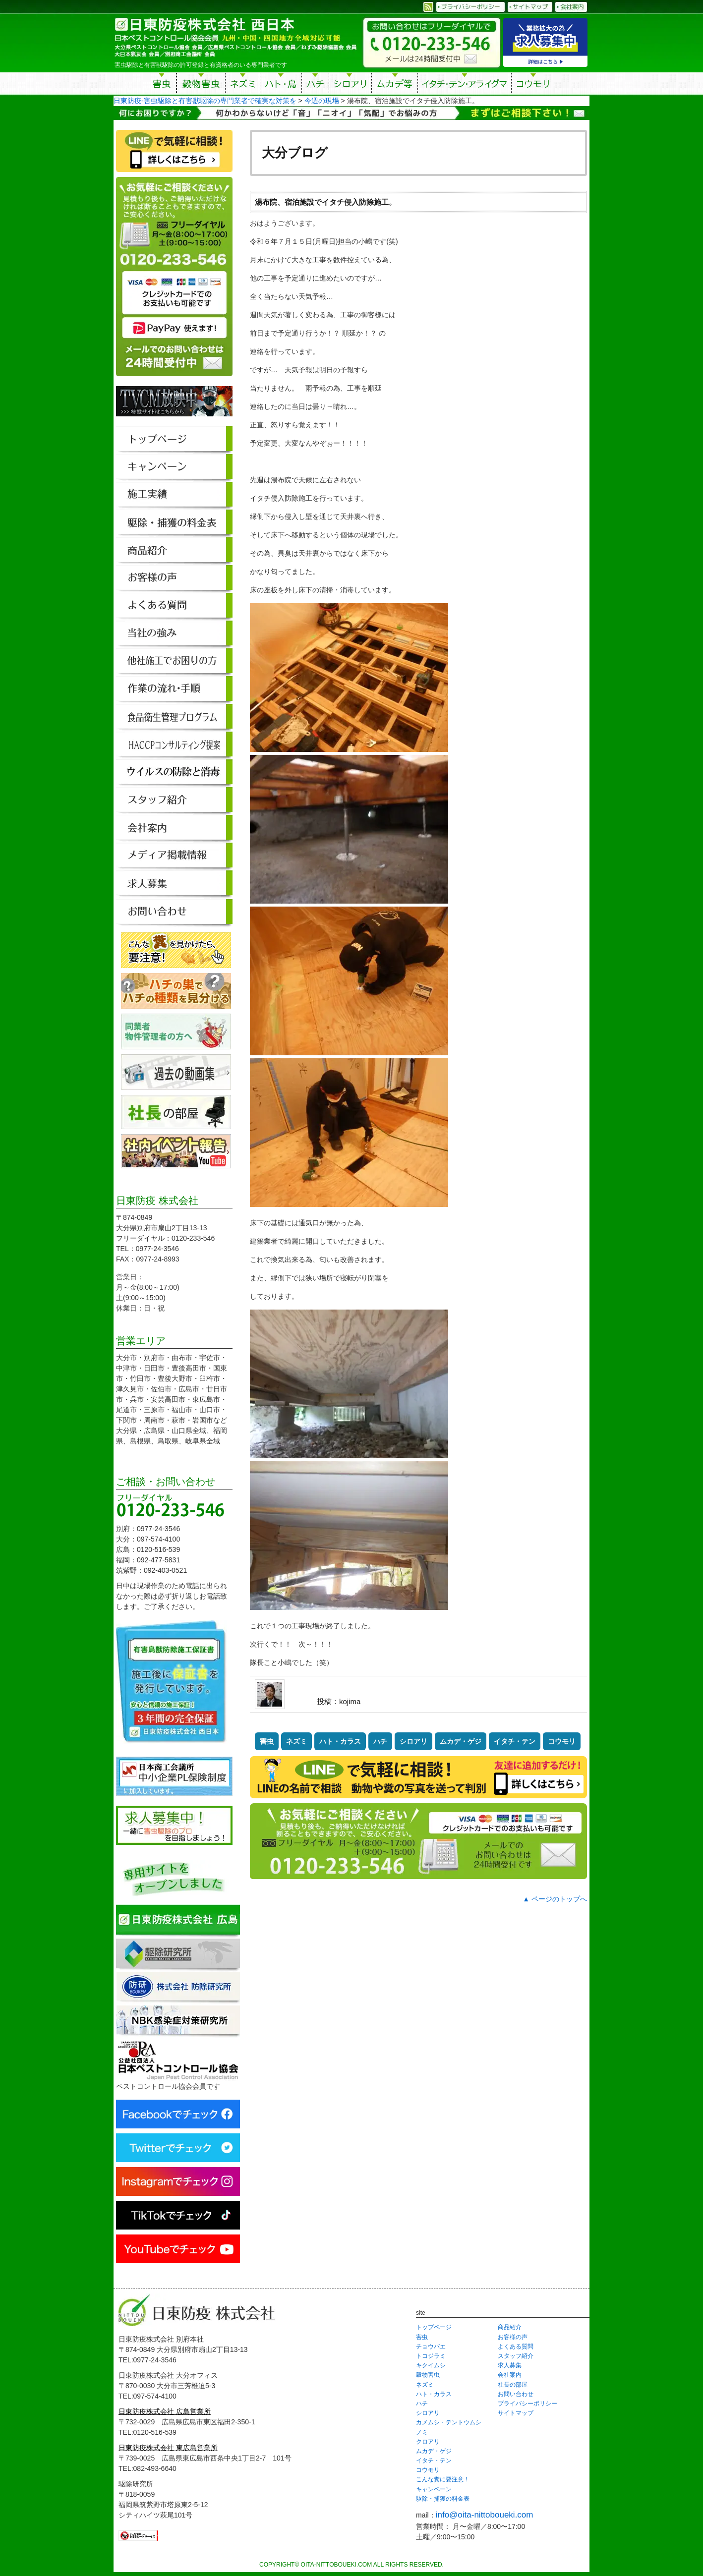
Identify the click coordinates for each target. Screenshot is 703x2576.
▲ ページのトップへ (555, 1899)
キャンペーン (434, 2489)
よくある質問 (515, 2346)
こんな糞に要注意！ (442, 2479)
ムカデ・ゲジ (460, 1741)
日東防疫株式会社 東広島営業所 (168, 2448)
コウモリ (533, 84)
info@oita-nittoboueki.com (484, 2514)
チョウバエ (431, 2346)
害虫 (162, 84)
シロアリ (350, 84)
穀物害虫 (200, 84)
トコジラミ (431, 2355)
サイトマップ (515, 2412)
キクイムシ (431, 2365)
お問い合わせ (515, 2394)
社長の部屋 (512, 2384)
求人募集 (510, 2365)
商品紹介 (510, 2327)
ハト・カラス (340, 1741)
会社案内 (510, 2374)
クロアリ (428, 2441)
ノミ (422, 2432)
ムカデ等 (394, 84)
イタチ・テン (465, 84)
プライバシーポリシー (527, 2403)
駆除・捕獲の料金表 (442, 2498)
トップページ (434, 2327)
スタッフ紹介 (515, 2355)
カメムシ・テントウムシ (448, 2422)
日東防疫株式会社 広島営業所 (164, 2411)
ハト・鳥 (280, 84)
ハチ (315, 84)
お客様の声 (512, 2337)
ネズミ (242, 84)
